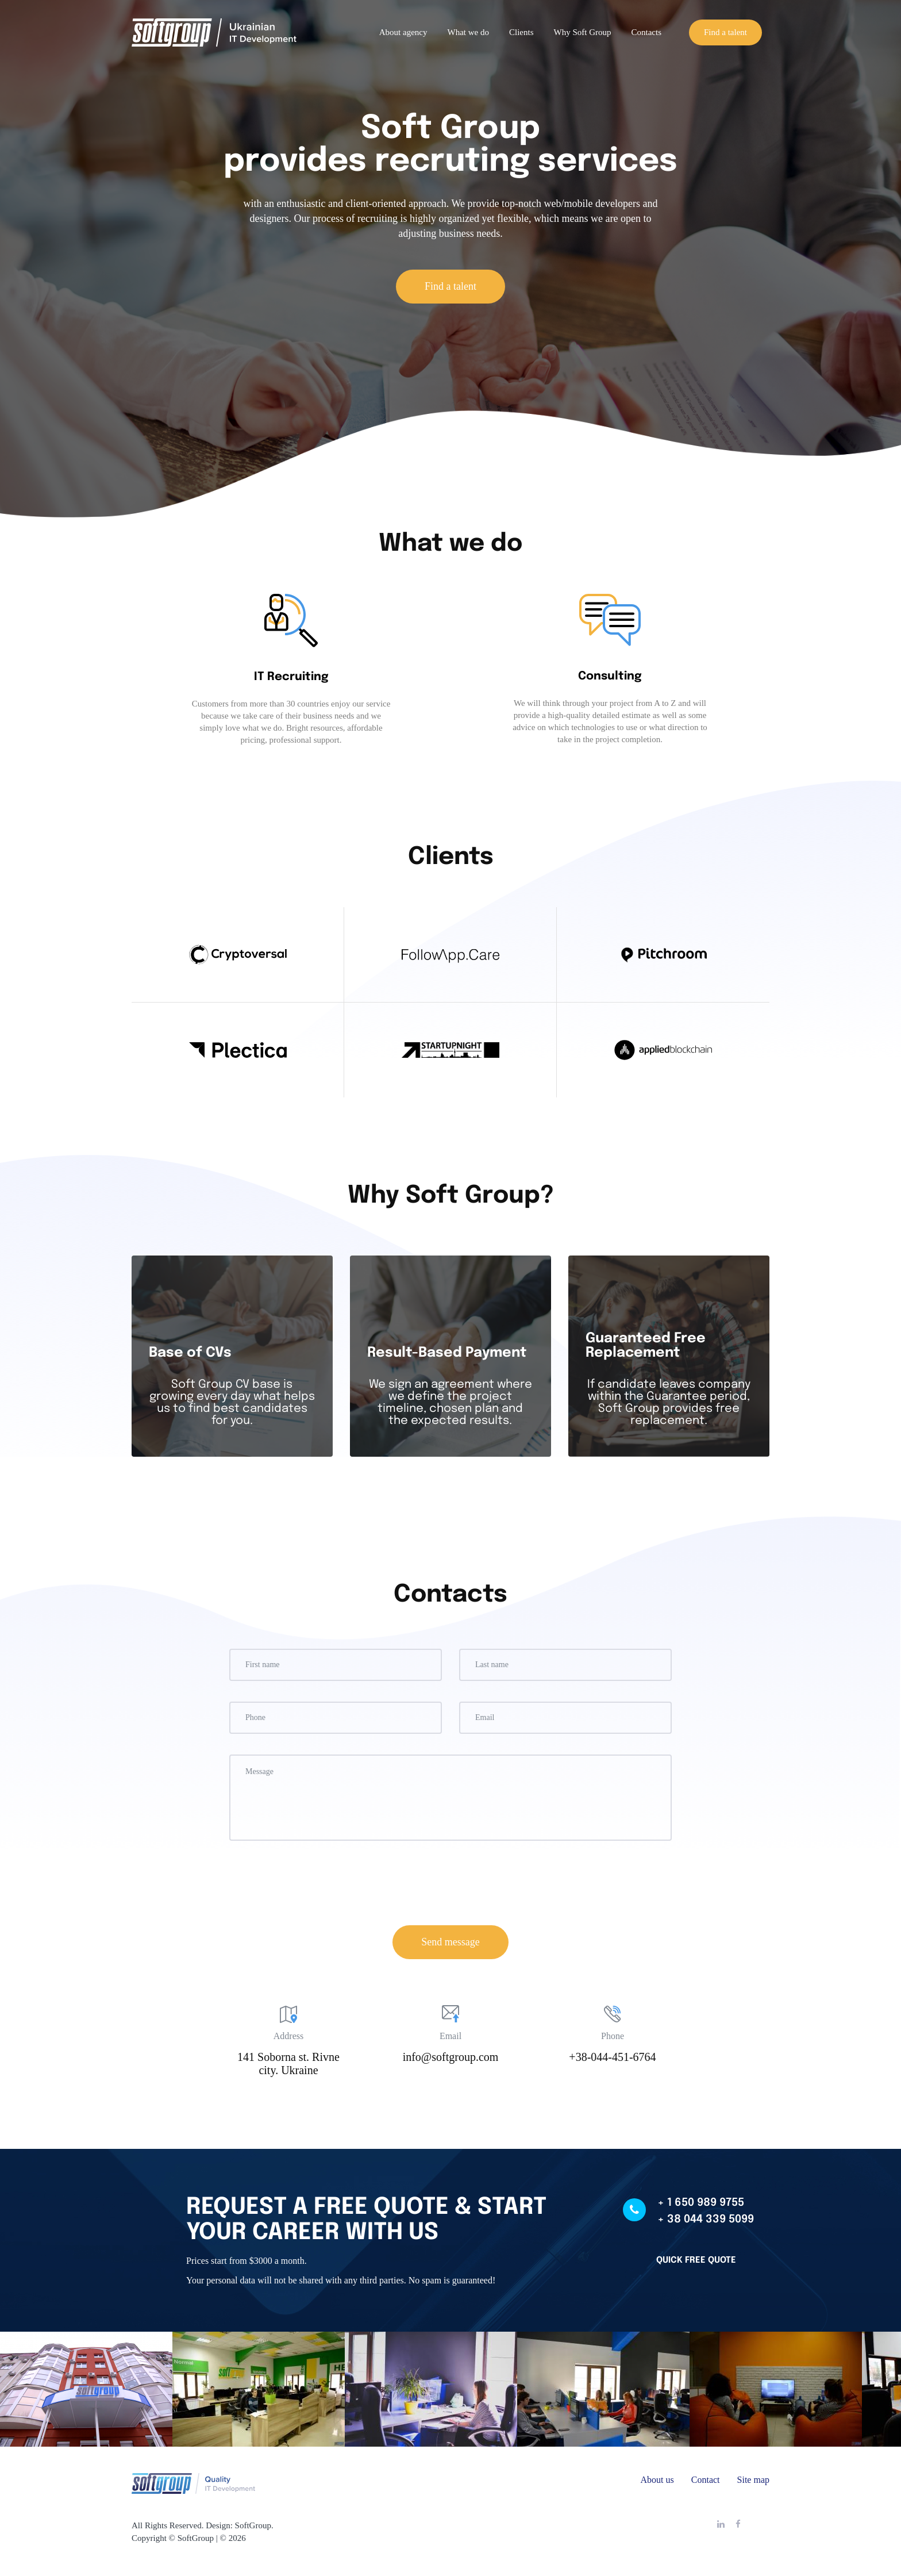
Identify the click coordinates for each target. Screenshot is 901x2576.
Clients (521, 32)
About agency (403, 32)
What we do (468, 32)
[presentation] (450, 1883)
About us (657, 2480)
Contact (705, 2480)
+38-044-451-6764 (612, 2057)
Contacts (647, 32)
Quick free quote (696, 2260)
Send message (450, 1942)
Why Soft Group (582, 32)
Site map (753, 2480)
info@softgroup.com (451, 2057)
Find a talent (725, 32)
